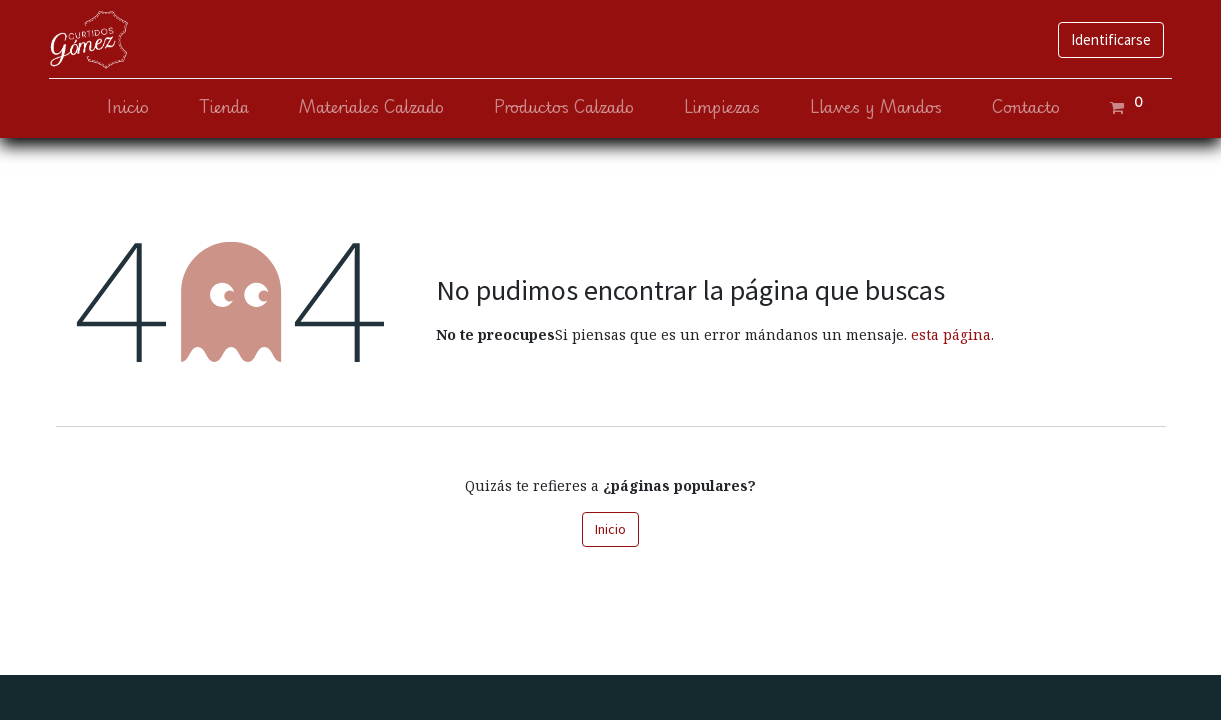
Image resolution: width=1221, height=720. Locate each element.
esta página (951, 334)
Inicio (610, 529)
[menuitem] (122, 107)
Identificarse (1104, 39)
